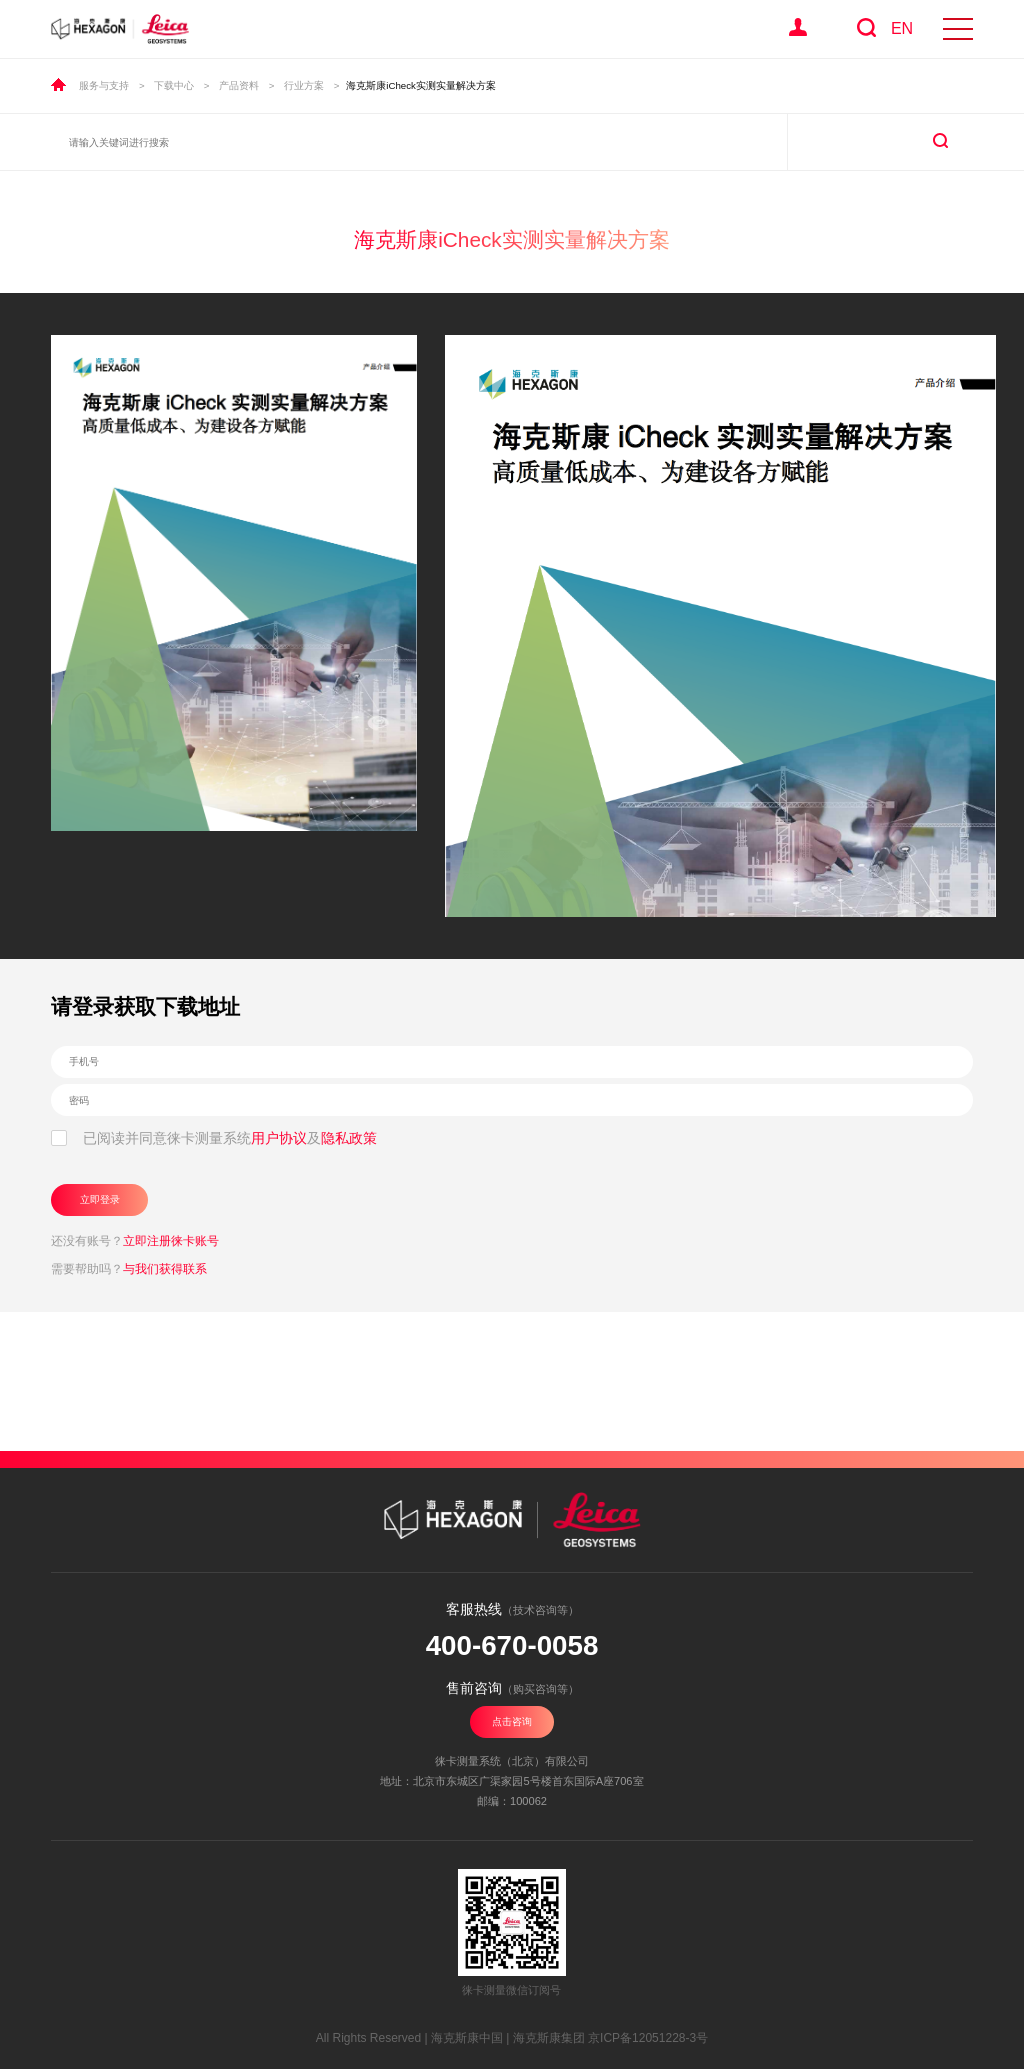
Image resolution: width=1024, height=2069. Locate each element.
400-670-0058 (512, 1645)
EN (902, 28)
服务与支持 (104, 85)
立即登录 (100, 1199)
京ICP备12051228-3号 (648, 2038)
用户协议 (279, 1138)
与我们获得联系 (165, 1269)
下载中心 (174, 85)
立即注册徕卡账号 (171, 1241)
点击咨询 (512, 1721)
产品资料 (239, 85)
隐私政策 (349, 1138)
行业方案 (304, 85)
